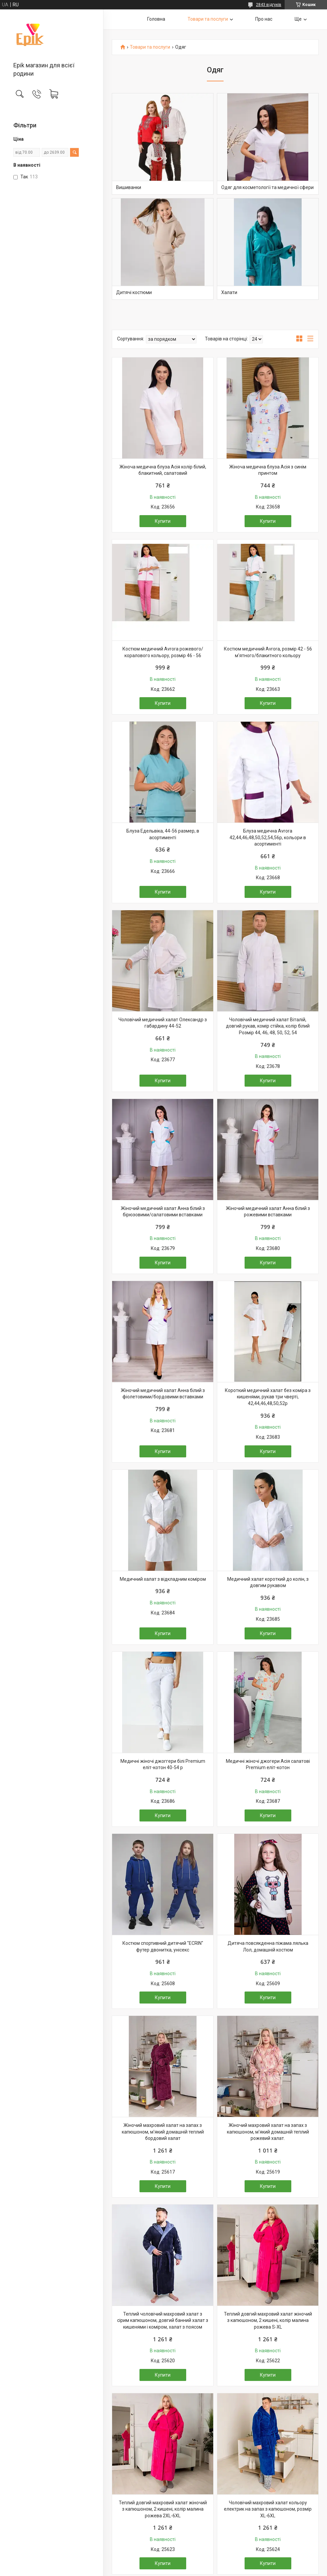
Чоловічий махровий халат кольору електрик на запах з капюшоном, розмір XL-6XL (268, 2509)
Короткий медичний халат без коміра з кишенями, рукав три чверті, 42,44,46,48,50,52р (268, 1397)
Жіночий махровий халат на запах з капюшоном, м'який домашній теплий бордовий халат (163, 2132)
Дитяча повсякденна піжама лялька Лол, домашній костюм (268, 1947)
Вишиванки (128, 187)
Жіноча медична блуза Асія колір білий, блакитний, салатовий (162, 470)
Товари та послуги (208, 19)
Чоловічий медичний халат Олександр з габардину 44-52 (162, 1023)
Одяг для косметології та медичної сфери (267, 187)
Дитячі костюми (134, 292)
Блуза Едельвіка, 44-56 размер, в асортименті (162, 834)
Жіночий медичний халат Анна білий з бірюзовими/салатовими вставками (163, 1212)
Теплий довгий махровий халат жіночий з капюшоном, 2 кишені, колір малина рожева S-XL (268, 2320)
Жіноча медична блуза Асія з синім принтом (267, 470)
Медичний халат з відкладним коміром (163, 1579)
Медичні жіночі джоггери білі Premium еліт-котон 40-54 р (162, 1764)
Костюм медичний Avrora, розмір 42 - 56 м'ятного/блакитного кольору (268, 652)
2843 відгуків (268, 4)
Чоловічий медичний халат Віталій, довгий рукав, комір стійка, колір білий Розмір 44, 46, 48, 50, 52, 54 (268, 1026)
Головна (156, 19)
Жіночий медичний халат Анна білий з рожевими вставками (268, 1212)
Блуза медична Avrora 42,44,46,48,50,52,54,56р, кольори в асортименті (268, 837)
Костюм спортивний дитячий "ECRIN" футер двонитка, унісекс (162, 1947)
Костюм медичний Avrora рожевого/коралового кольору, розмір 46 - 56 (162, 652)
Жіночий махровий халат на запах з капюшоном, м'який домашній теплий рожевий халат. (268, 2132)
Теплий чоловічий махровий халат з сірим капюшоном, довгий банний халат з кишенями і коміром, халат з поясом (162, 2320)
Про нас (263, 19)
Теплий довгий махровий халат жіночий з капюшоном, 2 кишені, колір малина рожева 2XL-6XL (163, 2509)
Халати (229, 292)
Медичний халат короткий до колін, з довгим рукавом (268, 1582)
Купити (163, 521)
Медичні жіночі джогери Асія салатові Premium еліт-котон (268, 1764)
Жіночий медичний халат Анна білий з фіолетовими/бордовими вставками (163, 1394)
